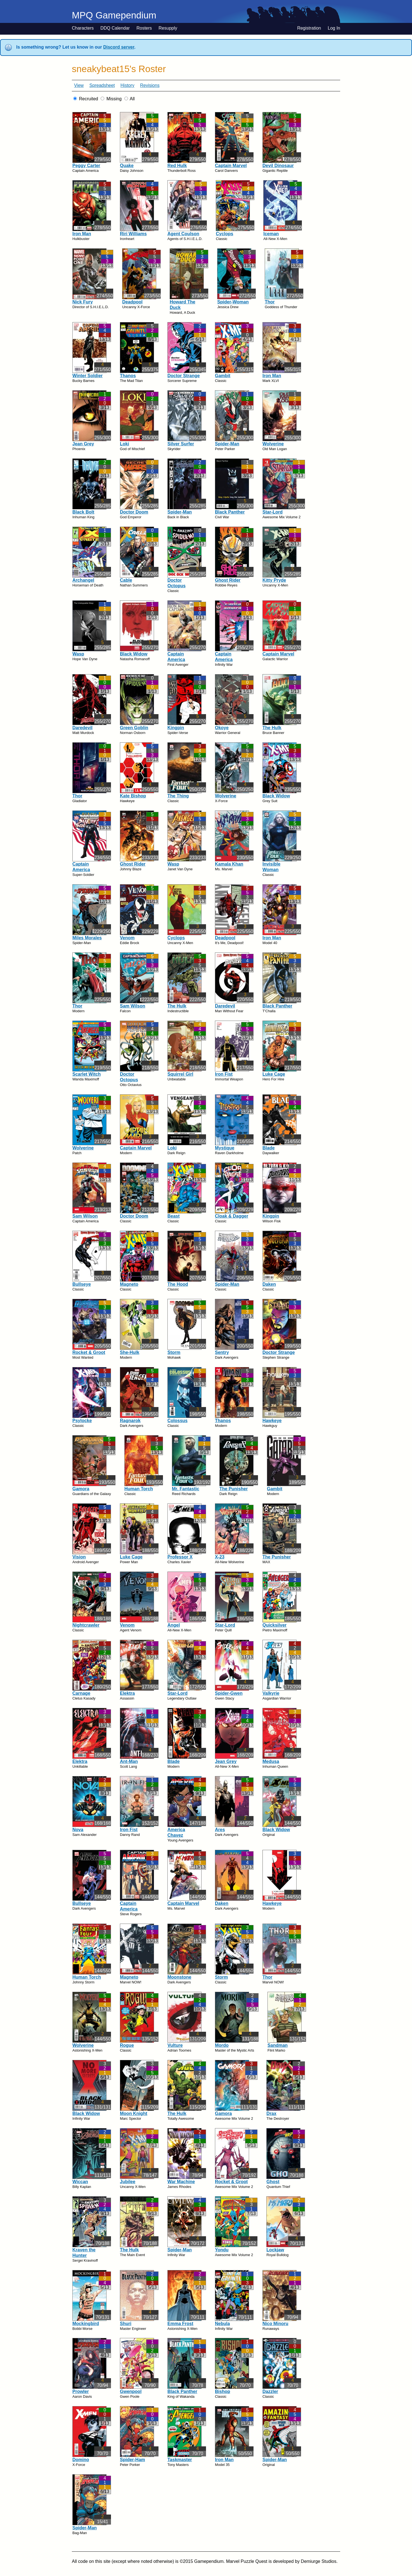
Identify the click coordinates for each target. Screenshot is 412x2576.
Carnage (81, 1693)
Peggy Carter (86, 165)
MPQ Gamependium (114, 15)
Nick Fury (82, 302)
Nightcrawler (86, 1625)
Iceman (271, 233)
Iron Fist (224, 1074)
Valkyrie (271, 1693)
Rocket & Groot (88, 1352)
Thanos (128, 375)
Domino (80, 2459)
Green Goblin (134, 727)
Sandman (277, 2045)
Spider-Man (227, 443)
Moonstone (179, 1977)
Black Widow (134, 654)
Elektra (127, 1693)
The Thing (178, 795)
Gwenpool (130, 2391)
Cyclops (224, 233)
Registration (309, 28)
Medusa (270, 1761)
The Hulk (271, 727)
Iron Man (81, 233)
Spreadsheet (102, 85)
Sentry (222, 1352)
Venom (127, 937)
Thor (270, 302)
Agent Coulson (183, 233)
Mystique (224, 1148)
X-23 (219, 1557)
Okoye (222, 727)
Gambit (222, 375)
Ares (220, 1829)
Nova (77, 1829)
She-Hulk (129, 1352)
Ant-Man (129, 1761)
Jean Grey (83, 443)
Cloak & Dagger (231, 1216)
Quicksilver (274, 1625)
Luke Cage (273, 1074)
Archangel (83, 580)
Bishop (222, 2391)
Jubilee (127, 2181)
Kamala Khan (229, 864)
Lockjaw (275, 2249)
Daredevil (82, 727)
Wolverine (273, 443)
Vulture (175, 2045)
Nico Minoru (275, 2323)
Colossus (177, 1420)
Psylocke (82, 1420)
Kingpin (175, 727)
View (79, 85)
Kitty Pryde (274, 580)
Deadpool (132, 302)
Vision (79, 1557)
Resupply (167, 28)
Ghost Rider (228, 580)
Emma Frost (180, 2323)
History (127, 85)
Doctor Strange (183, 375)
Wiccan (80, 2181)
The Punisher (233, 1488)
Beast (173, 1216)
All (132, 98)
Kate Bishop (133, 795)
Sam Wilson (132, 1006)
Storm (173, 1352)
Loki (124, 443)
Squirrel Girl (180, 1074)
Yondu (222, 2249)
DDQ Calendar (115, 28)
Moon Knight (133, 2113)
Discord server (118, 47)
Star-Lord (272, 512)
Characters (83, 28)
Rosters (144, 28)
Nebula (222, 2323)
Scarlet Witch (86, 1074)
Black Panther (230, 512)
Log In (334, 28)
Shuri (125, 2323)
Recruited (88, 98)
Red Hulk (177, 165)
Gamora (80, 1488)
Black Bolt (83, 512)
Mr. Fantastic (185, 1488)
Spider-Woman (233, 302)
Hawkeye (272, 1420)
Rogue (127, 2045)
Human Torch (138, 1488)
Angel (173, 1625)
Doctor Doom (134, 512)
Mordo (222, 2045)
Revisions (149, 85)
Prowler (80, 2391)
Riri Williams (133, 233)
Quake (127, 165)
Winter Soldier (87, 375)
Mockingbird (85, 2323)
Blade (268, 1148)
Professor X (180, 1557)
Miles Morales (87, 937)
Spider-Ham (132, 2459)
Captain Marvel (231, 165)
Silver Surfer (180, 443)
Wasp (78, 654)
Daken (269, 1284)
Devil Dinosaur (278, 165)
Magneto (129, 1284)
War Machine (181, 2181)
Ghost (272, 2181)
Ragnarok (130, 1420)
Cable (126, 580)
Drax (271, 2113)
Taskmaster (179, 2459)
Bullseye (81, 1284)
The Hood (177, 1284)
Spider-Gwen (229, 1693)
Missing (114, 98)
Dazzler (270, 2391)
